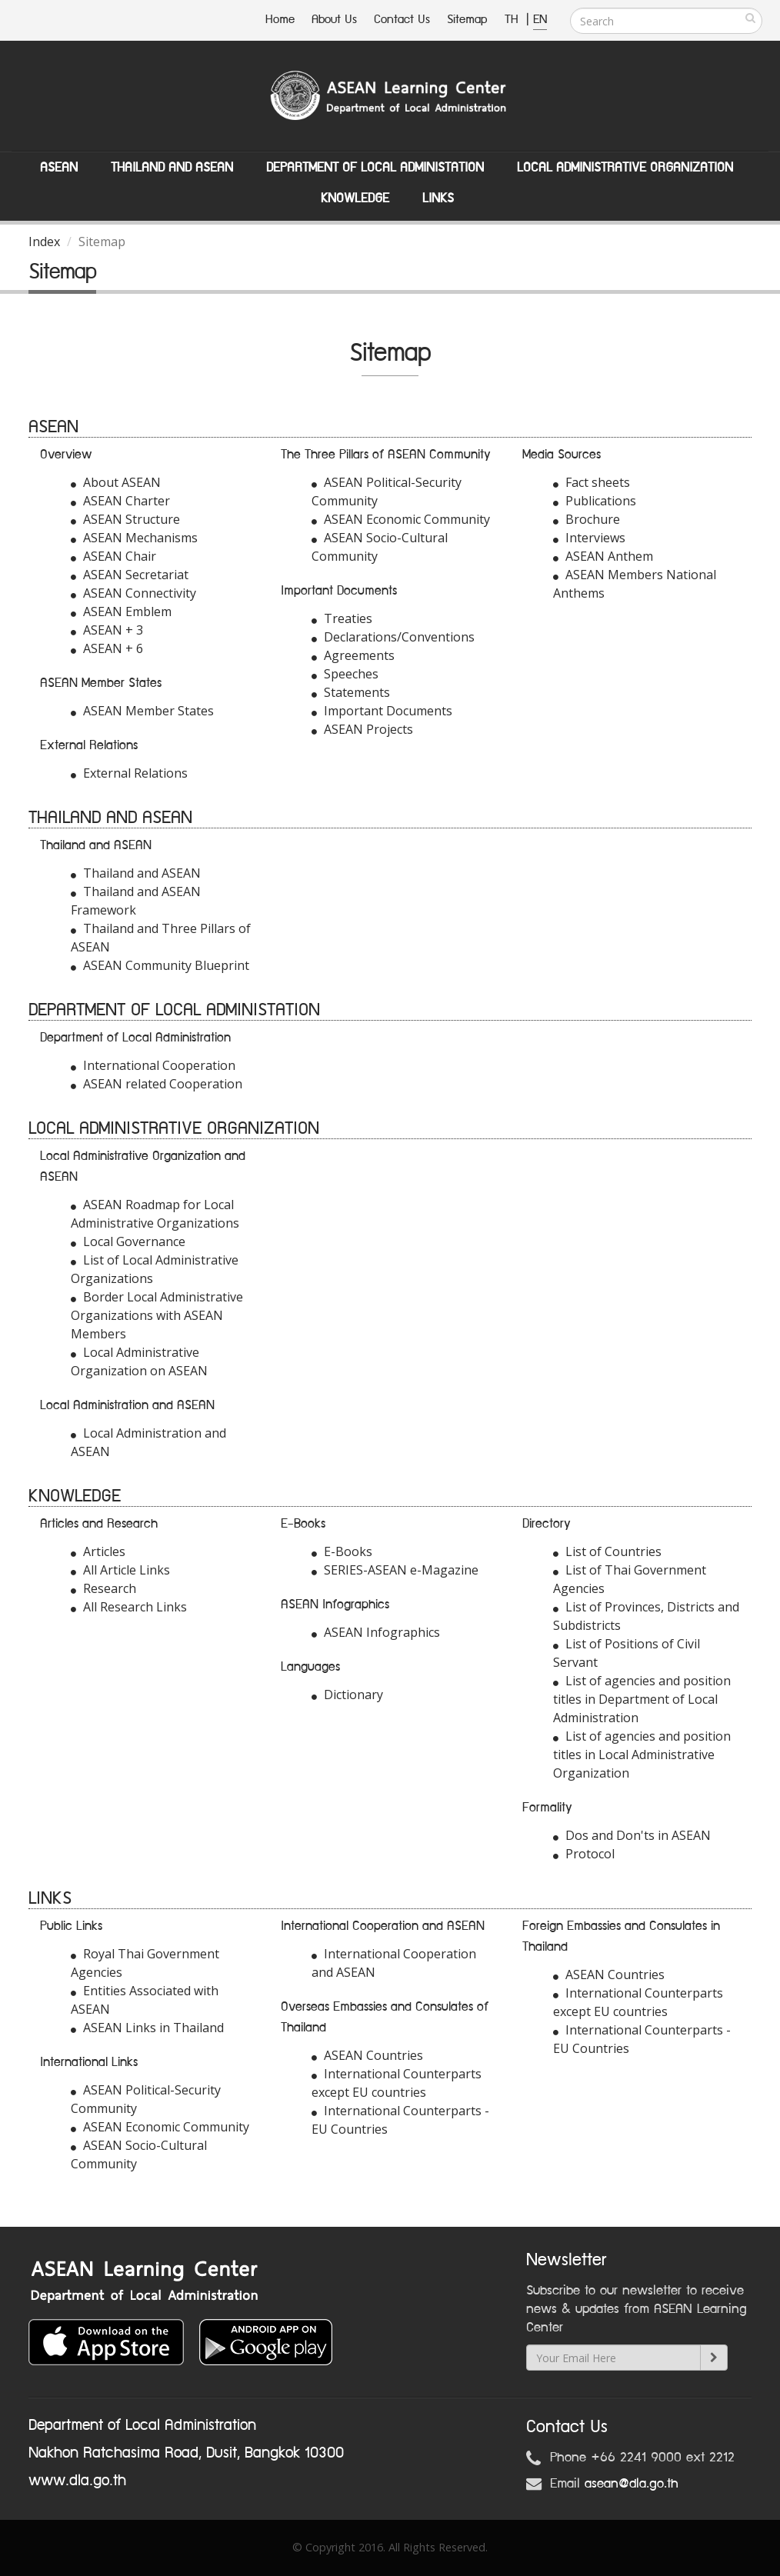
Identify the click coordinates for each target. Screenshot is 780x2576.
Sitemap (467, 19)
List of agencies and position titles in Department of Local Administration (642, 1699)
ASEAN (59, 167)
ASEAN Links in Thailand (147, 2027)
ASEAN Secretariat (129, 574)
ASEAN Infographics (376, 1632)
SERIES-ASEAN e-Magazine (395, 1569)
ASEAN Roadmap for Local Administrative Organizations (155, 1213)
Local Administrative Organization (625, 167)
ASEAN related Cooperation (156, 1083)
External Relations (129, 773)
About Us (334, 19)
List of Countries (607, 1551)
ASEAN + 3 (107, 630)
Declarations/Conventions (393, 636)
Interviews (589, 537)
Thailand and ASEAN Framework (136, 900)
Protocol (584, 1853)
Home (280, 19)
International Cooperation (153, 1065)
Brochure (586, 519)
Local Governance (128, 1241)
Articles (98, 1551)
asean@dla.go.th (631, 2483)
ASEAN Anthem (603, 556)
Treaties (342, 618)
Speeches (345, 673)
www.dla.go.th (77, 2481)
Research (103, 1588)
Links (438, 198)
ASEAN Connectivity (133, 593)
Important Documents (382, 710)
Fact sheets (591, 482)
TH (513, 19)
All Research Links (129, 1606)
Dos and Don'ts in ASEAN (632, 1835)
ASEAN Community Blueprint (160, 965)
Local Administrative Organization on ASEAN (139, 1361)
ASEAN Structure (125, 519)
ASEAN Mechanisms (134, 537)
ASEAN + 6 (107, 648)
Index (44, 241)
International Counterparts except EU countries (397, 2083)
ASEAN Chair (113, 556)
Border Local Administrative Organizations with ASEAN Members (157, 1315)
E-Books (342, 1551)
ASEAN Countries (367, 2055)
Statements (351, 692)
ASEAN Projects (362, 729)
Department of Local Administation (375, 167)
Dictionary (347, 1694)
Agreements (353, 655)
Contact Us (402, 19)
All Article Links (120, 1569)
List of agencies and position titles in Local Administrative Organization (642, 1754)
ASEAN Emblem (121, 611)
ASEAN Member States (142, 710)
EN (540, 19)
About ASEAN (116, 482)
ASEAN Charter (120, 500)
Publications (594, 500)
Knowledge (355, 198)
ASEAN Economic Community (401, 519)
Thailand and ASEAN (172, 167)
